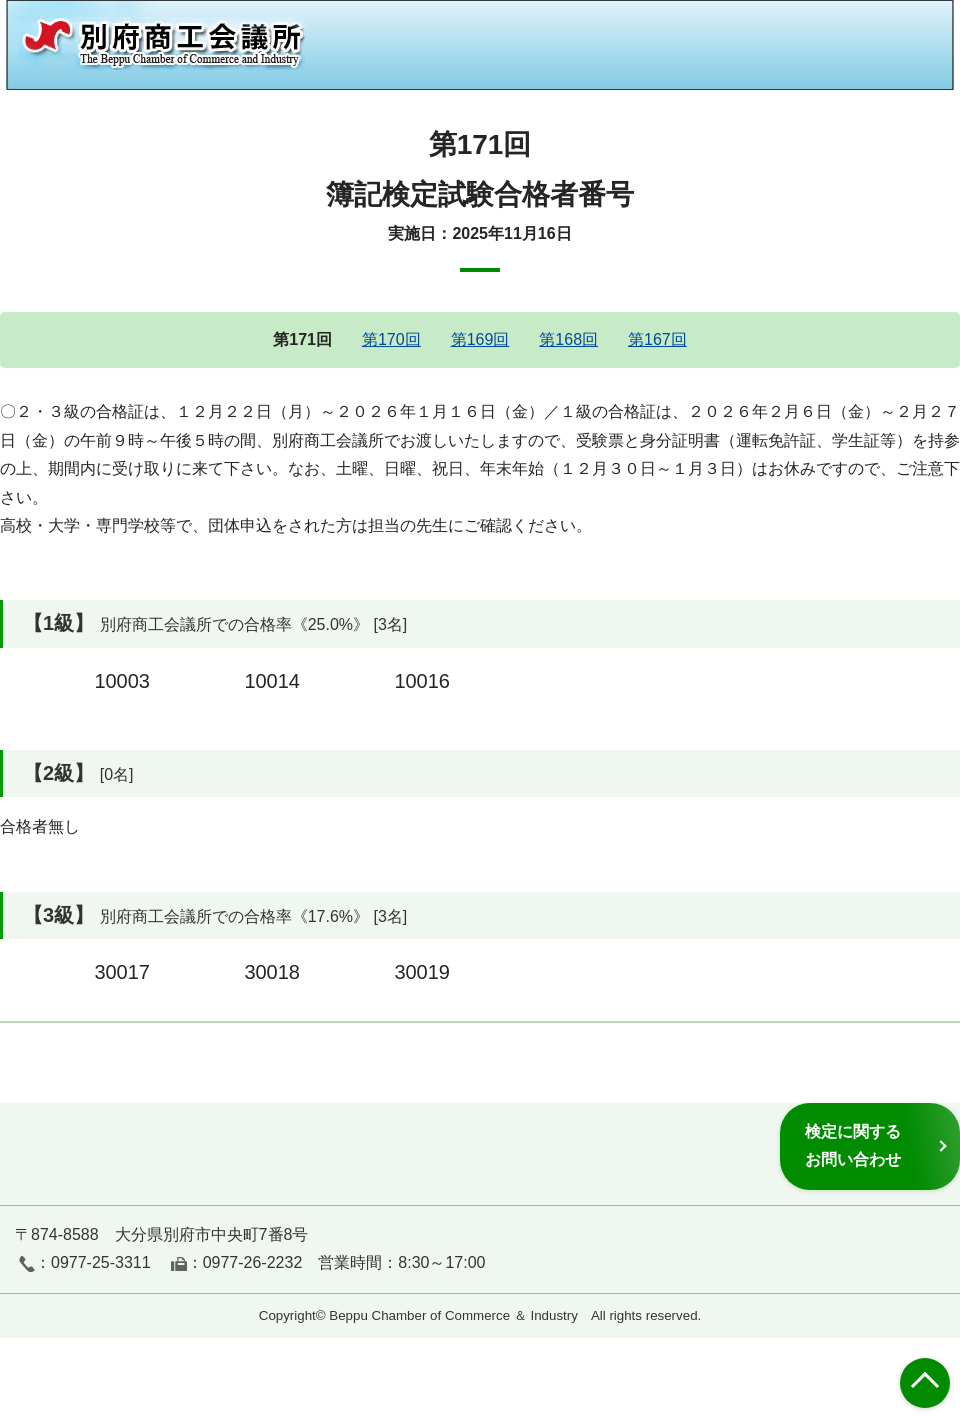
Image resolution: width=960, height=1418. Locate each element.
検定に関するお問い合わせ (853, 1145)
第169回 (480, 339)
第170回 (391, 339)
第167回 (657, 339)
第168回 (568, 339)
